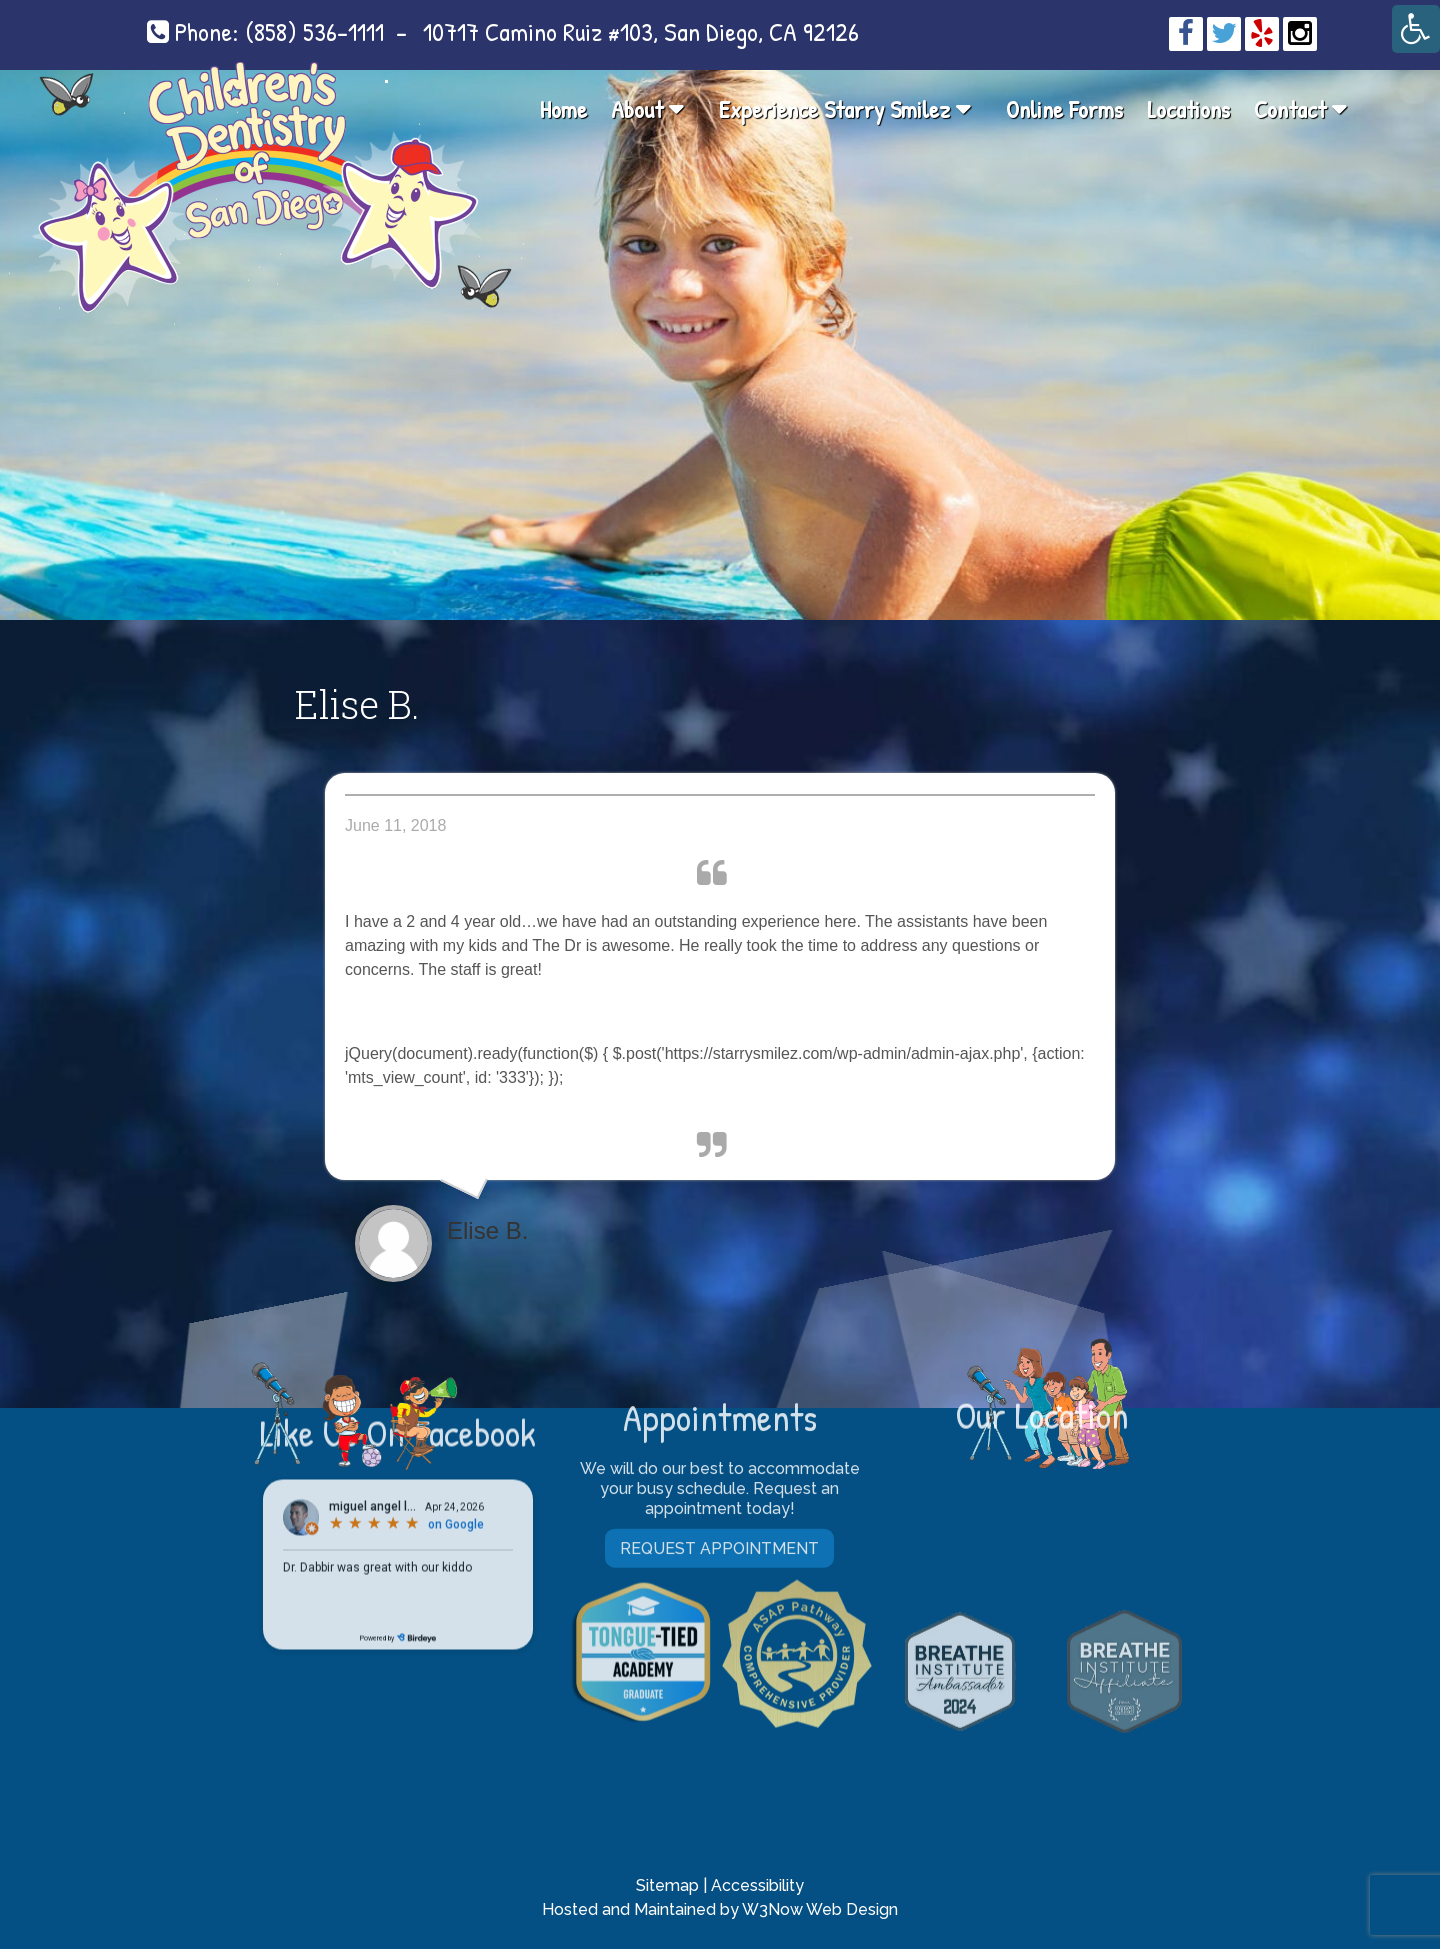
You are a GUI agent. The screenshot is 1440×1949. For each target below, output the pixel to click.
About (637, 109)
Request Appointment (719, 1360)
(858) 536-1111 (314, 31)
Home (563, 109)
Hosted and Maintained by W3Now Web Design (720, 1909)
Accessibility (757, 1885)
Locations (1188, 109)
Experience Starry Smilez (834, 109)
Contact (1290, 109)
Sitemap (667, 1885)
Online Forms (1064, 109)
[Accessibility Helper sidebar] (1416, 29)
